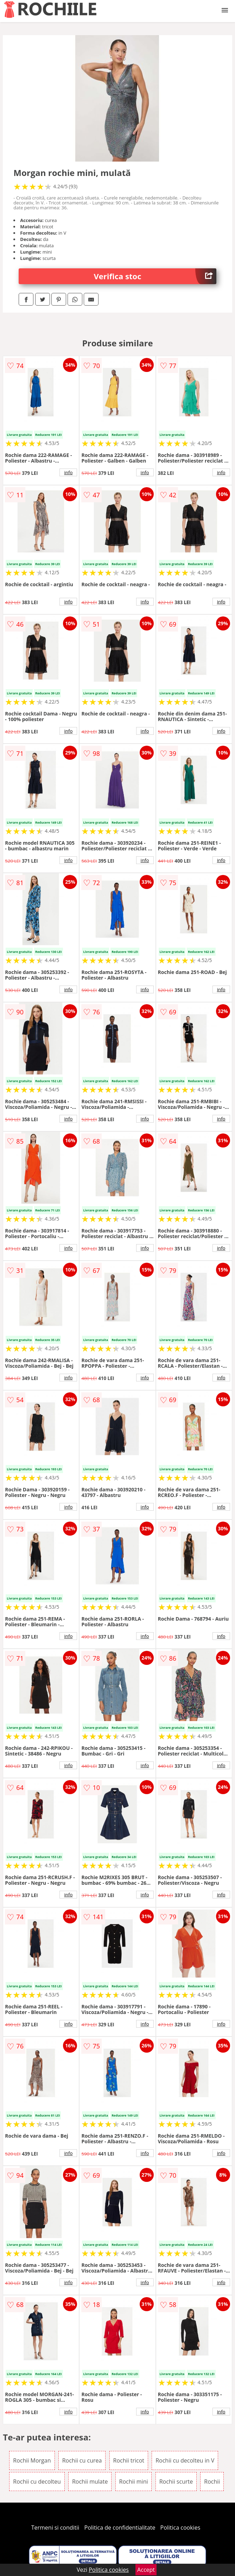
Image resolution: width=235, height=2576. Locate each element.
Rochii (212, 2481)
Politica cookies (180, 2527)
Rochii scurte (176, 2481)
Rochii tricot (128, 2460)
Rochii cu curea (82, 2460)
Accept (146, 2570)
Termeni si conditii (55, 2527)
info (68, 472)
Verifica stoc (155, 276)
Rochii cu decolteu (37, 2481)
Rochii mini (133, 2481)
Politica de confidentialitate (119, 2527)
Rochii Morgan (32, 2460)
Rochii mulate (90, 2481)
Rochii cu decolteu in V (184, 2460)
